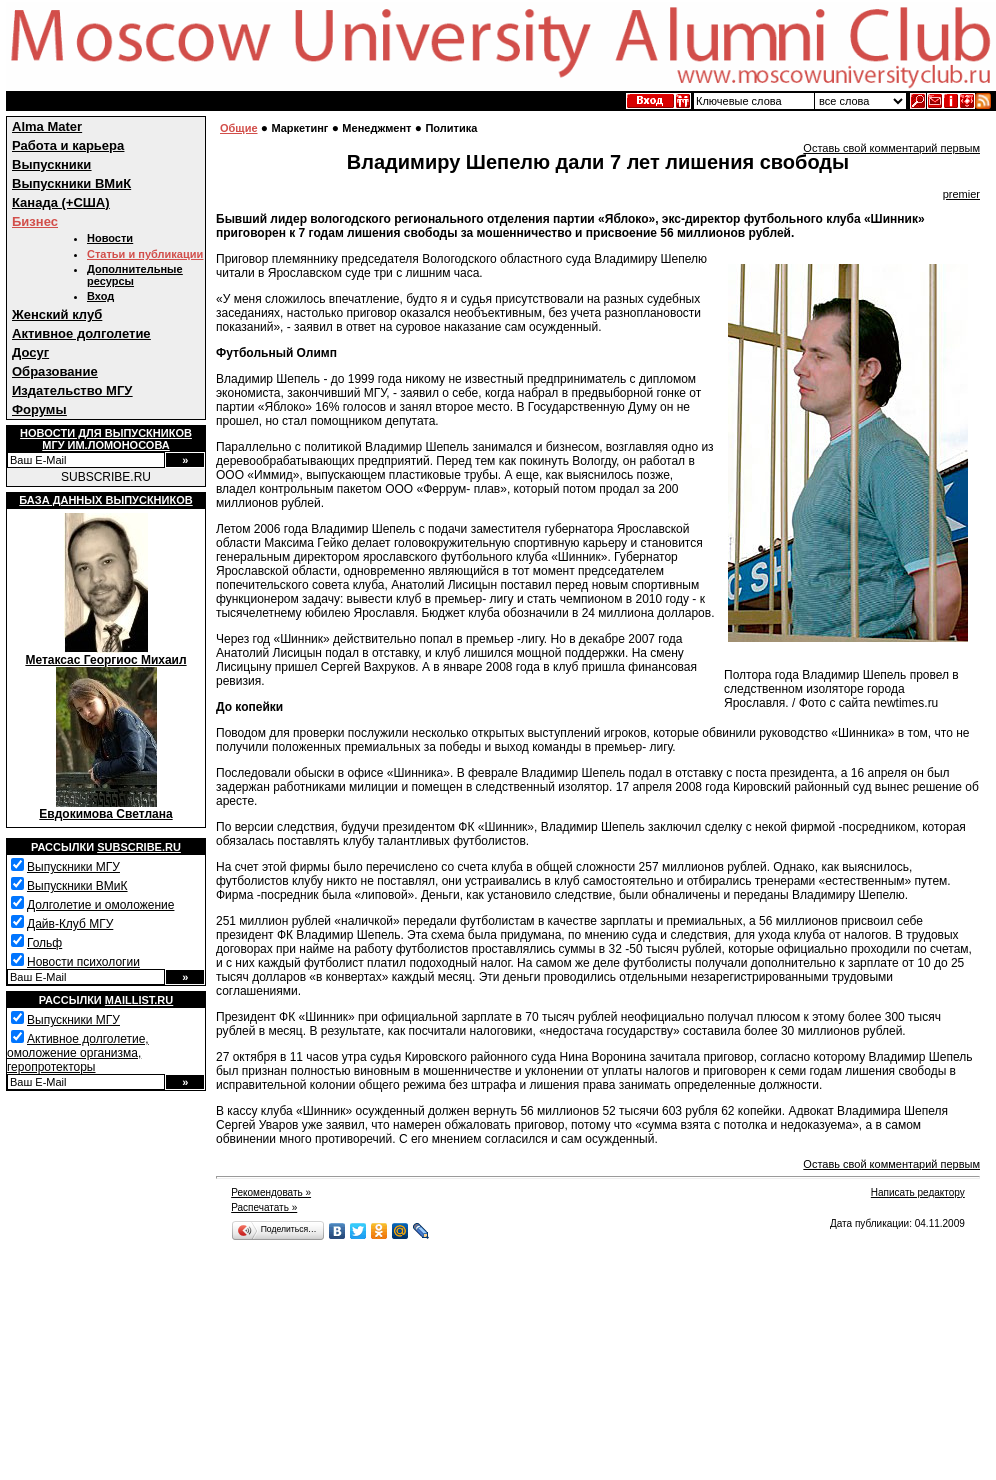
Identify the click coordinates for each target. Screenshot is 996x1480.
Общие (239, 128)
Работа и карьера (68, 145)
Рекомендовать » (271, 1192)
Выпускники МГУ (73, 867)
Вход (100, 296)
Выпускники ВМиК (71, 183)
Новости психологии (83, 962)
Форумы (39, 409)
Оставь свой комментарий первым (891, 148)
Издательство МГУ (72, 390)
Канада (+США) (61, 202)
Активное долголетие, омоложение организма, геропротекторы (78, 1053)
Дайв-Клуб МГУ (70, 924)
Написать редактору (918, 1192)
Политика (451, 128)
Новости (110, 238)
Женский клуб (57, 314)
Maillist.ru (139, 1000)
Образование (55, 371)
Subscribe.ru (139, 847)
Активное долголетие (81, 333)
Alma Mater (47, 126)
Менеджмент (376, 128)
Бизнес (35, 221)
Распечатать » (264, 1207)
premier (961, 194)
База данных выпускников (105, 500)
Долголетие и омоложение (100, 905)
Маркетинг (299, 128)
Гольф (44, 943)
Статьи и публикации (145, 254)
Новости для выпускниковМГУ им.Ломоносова (106, 439)
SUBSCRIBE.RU (106, 477)
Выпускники (51, 164)
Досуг (30, 352)
